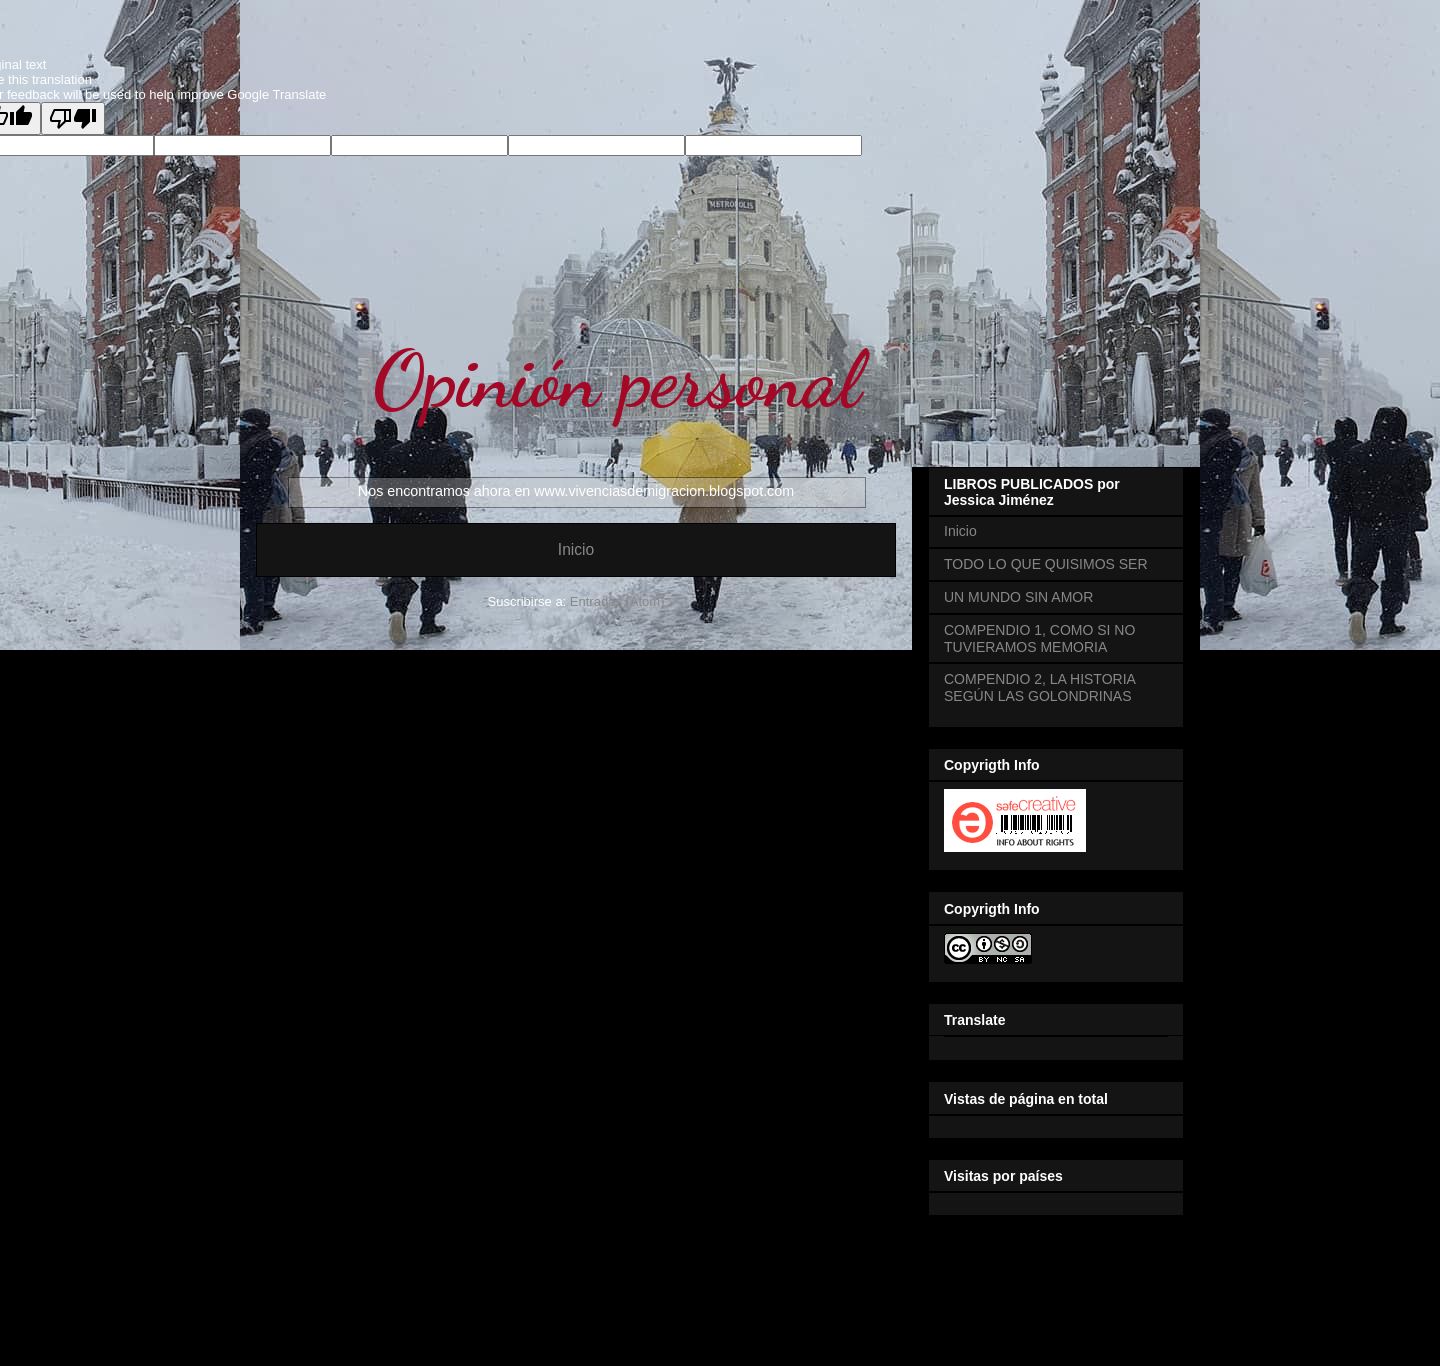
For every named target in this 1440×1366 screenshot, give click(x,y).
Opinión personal (616, 379)
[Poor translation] (73, 118)
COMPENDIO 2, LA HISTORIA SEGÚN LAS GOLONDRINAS (1039, 687)
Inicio (576, 549)
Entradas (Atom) (617, 601)
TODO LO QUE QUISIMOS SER (1046, 564)
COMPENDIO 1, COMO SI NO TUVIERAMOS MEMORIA (1039, 638)
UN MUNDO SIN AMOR (1018, 597)
